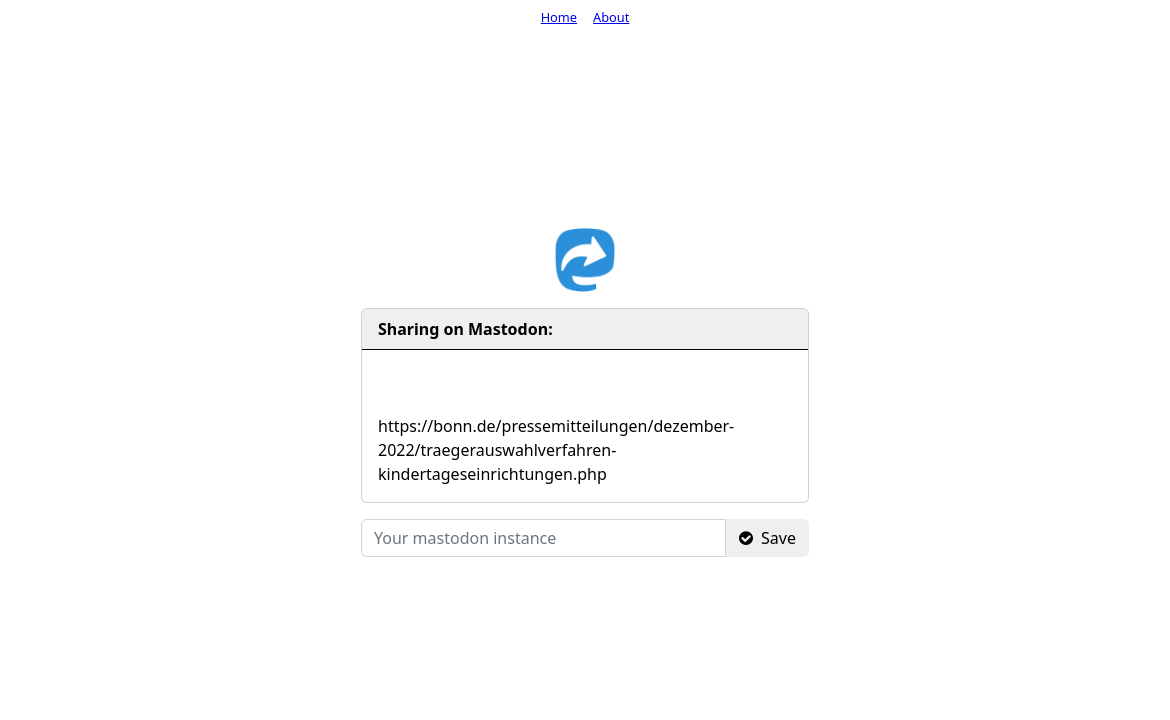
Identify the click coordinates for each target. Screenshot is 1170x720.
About (611, 17)
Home (559, 17)
